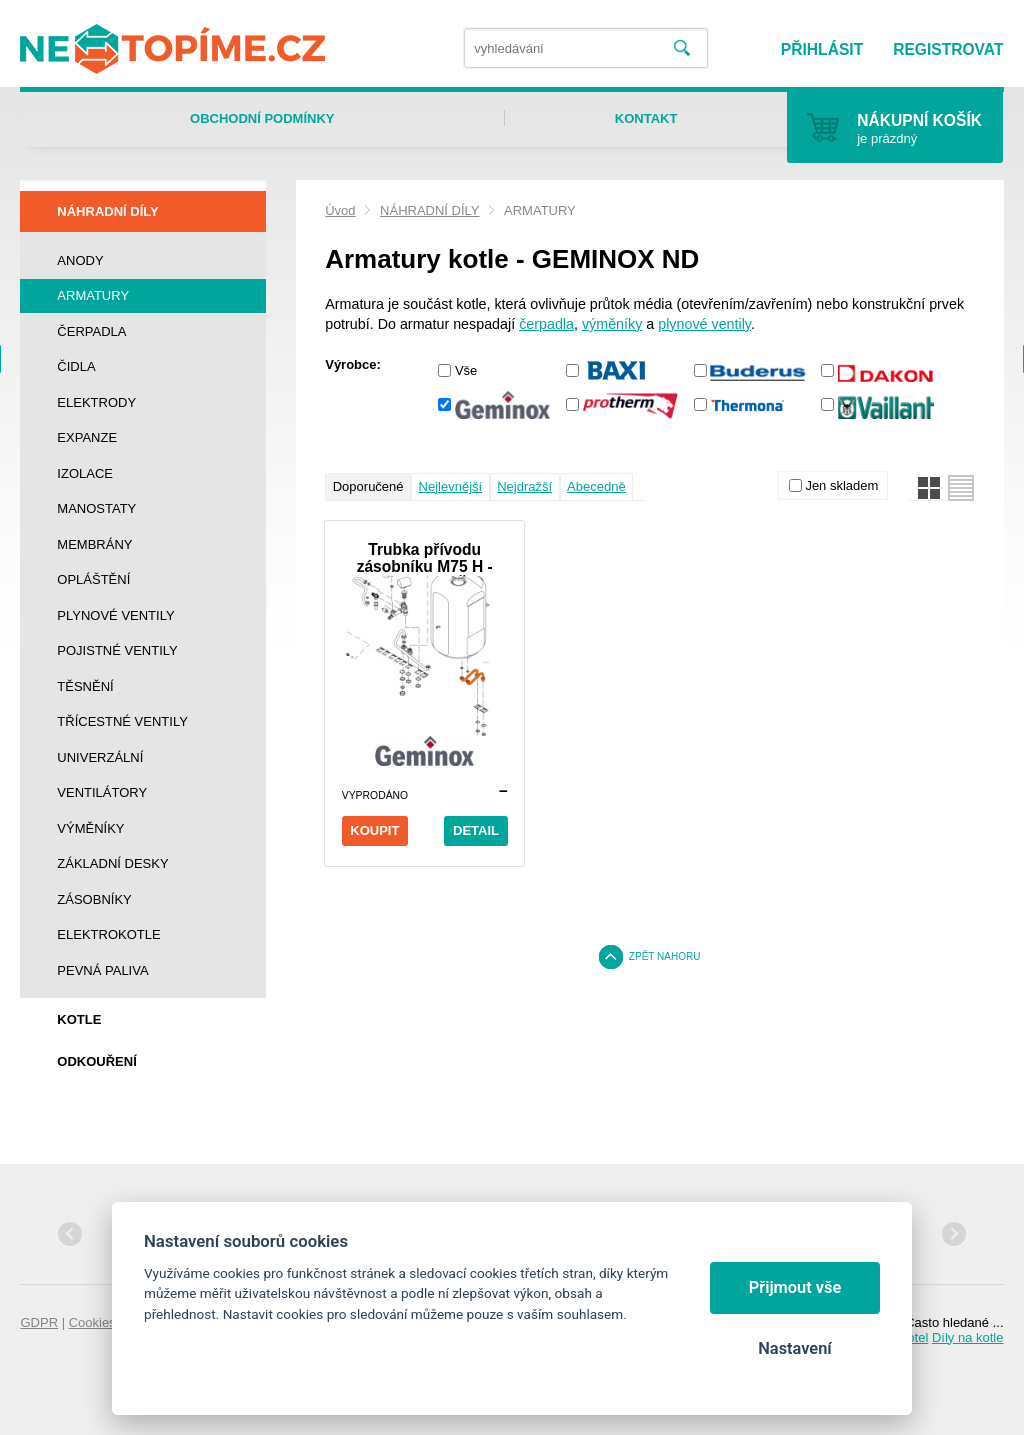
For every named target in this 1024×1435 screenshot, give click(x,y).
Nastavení (794, 1348)
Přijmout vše (795, 1287)
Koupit (374, 830)
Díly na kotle (968, 1337)
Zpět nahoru (665, 956)
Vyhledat (681, 48)
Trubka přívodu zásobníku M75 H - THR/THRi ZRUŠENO (424, 558)
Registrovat (948, 49)
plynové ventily (704, 324)
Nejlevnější (451, 486)
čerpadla (546, 324)
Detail (476, 830)
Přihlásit (822, 49)
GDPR (39, 1322)
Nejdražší (524, 486)
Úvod (340, 210)
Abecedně (596, 486)
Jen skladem (841, 485)
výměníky (612, 324)
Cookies (92, 1322)
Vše (466, 370)
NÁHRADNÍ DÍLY (429, 210)
